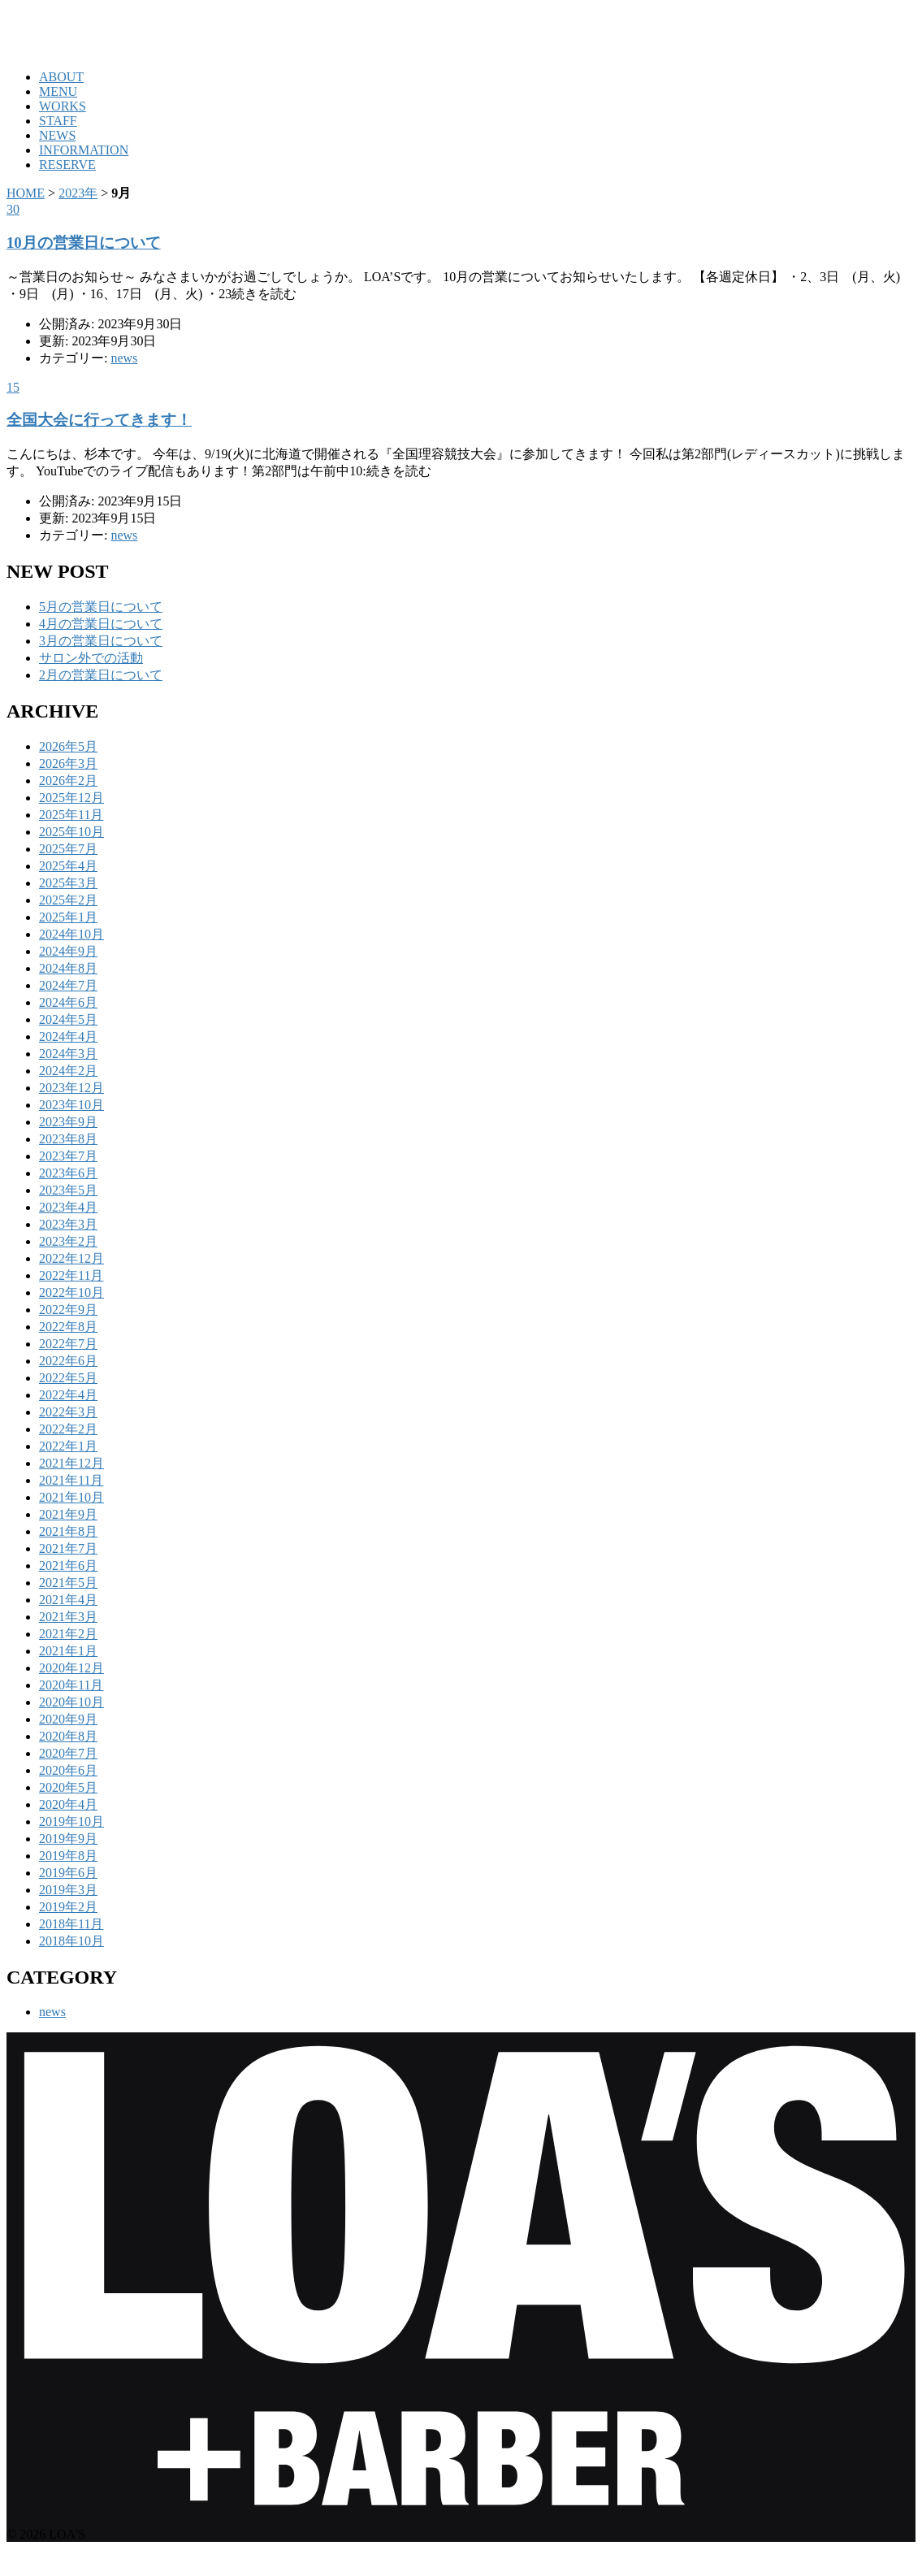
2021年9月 (68, 1514)
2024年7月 (68, 985)
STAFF (58, 121)
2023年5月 (68, 1190)
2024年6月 (68, 1002)
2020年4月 (68, 1804)
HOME (25, 193)
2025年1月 (68, 917)
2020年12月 (71, 1668)
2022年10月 (71, 1292)
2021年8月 (68, 1531)
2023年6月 (68, 1173)
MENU (58, 91)
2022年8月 (68, 1327)
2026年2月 (68, 780)
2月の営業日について (100, 675)
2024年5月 (68, 1019)
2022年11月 (71, 1275)
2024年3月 (68, 1053)
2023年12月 (71, 1088)
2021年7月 (68, 1548)
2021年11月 (71, 1480)
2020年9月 (68, 1719)
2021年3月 (68, 1617)
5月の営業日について (100, 607)
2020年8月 (68, 1736)
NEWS (57, 135)
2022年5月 (68, 1378)
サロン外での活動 (91, 658)
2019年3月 (68, 1890)
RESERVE (67, 164)
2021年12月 (71, 1463)
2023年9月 (68, 1122)
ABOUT (61, 77)
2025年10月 (71, 832)
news (123, 358)
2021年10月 (71, 1497)
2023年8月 (68, 1139)
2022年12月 (71, 1258)
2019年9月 (68, 1838)
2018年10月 (71, 1941)
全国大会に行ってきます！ (99, 419)
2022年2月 (68, 1429)
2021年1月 (68, 1651)
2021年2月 (68, 1634)
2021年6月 (68, 1565)
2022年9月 (68, 1309)
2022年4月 (68, 1395)
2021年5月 (68, 1582)
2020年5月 (68, 1787)
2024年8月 (68, 968)
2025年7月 (68, 849)
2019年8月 (68, 1856)
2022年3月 (68, 1412)
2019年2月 (68, 1907)
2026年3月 (68, 763)
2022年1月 (68, 1446)
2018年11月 (71, 1924)
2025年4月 (68, 866)
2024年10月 (71, 934)
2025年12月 (71, 797)
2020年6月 (68, 1770)
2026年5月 (68, 746)
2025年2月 (68, 900)
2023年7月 (68, 1156)
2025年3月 (68, 883)
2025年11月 (71, 815)
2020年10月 (71, 1702)
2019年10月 (71, 1821)
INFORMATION (83, 150)
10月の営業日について (83, 242)
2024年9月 (68, 951)
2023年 (77, 193)
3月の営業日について (100, 641)
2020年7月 (68, 1753)
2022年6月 (68, 1361)
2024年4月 (68, 1036)
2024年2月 (68, 1071)
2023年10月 (71, 1105)
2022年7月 (68, 1344)
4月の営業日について (100, 624)
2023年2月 (68, 1241)
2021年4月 (68, 1600)
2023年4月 (68, 1207)
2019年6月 (68, 1873)
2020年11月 (71, 1685)
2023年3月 (68, 1224)
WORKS (62, 106)
